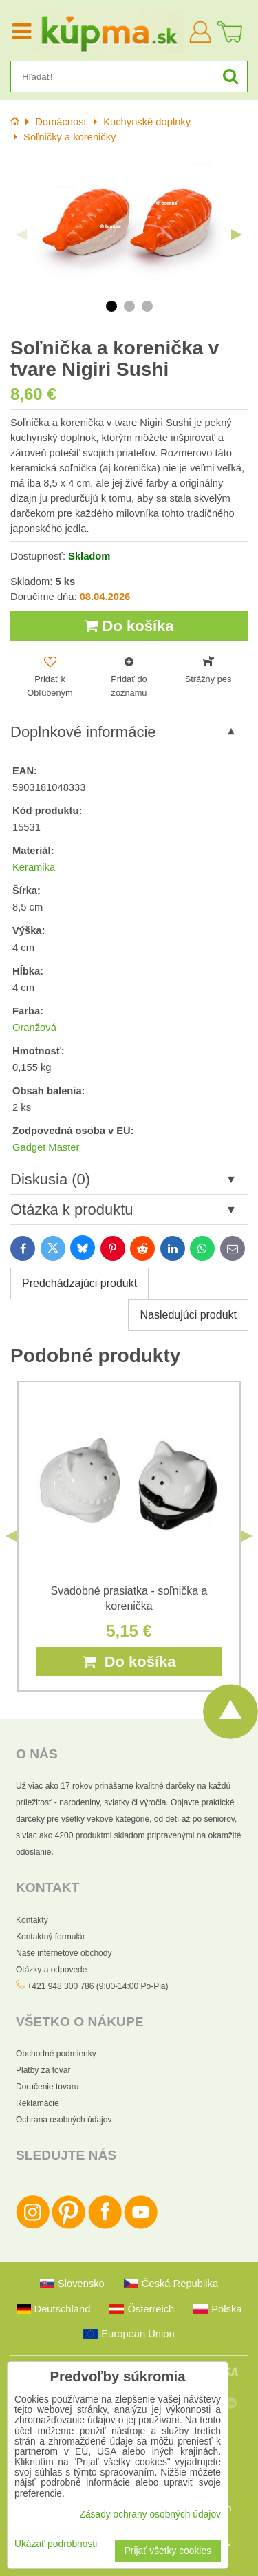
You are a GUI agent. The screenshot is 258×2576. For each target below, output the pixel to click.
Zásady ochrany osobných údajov (150, 2514)
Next (237, 235)
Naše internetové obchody (63, 1953)
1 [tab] (111, 306)
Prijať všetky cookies (168, 2551)
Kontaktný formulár (50, 1936)
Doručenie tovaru (47, 2086)
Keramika (33, 867)
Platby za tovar (43, 2070)
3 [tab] (147, 306)
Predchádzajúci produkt (79, 1283)
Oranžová (34, 1027)
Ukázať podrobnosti (55, 2544)
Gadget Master (45, 1147)
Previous (21, 235)
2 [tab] (129, 306)
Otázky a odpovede (51, 1969)
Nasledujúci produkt (188, 1315)
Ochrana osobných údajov (63, 2120)
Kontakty (32, 1920)
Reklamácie (37, 2103)
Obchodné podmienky (56, 2053)
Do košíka (128, 626)
